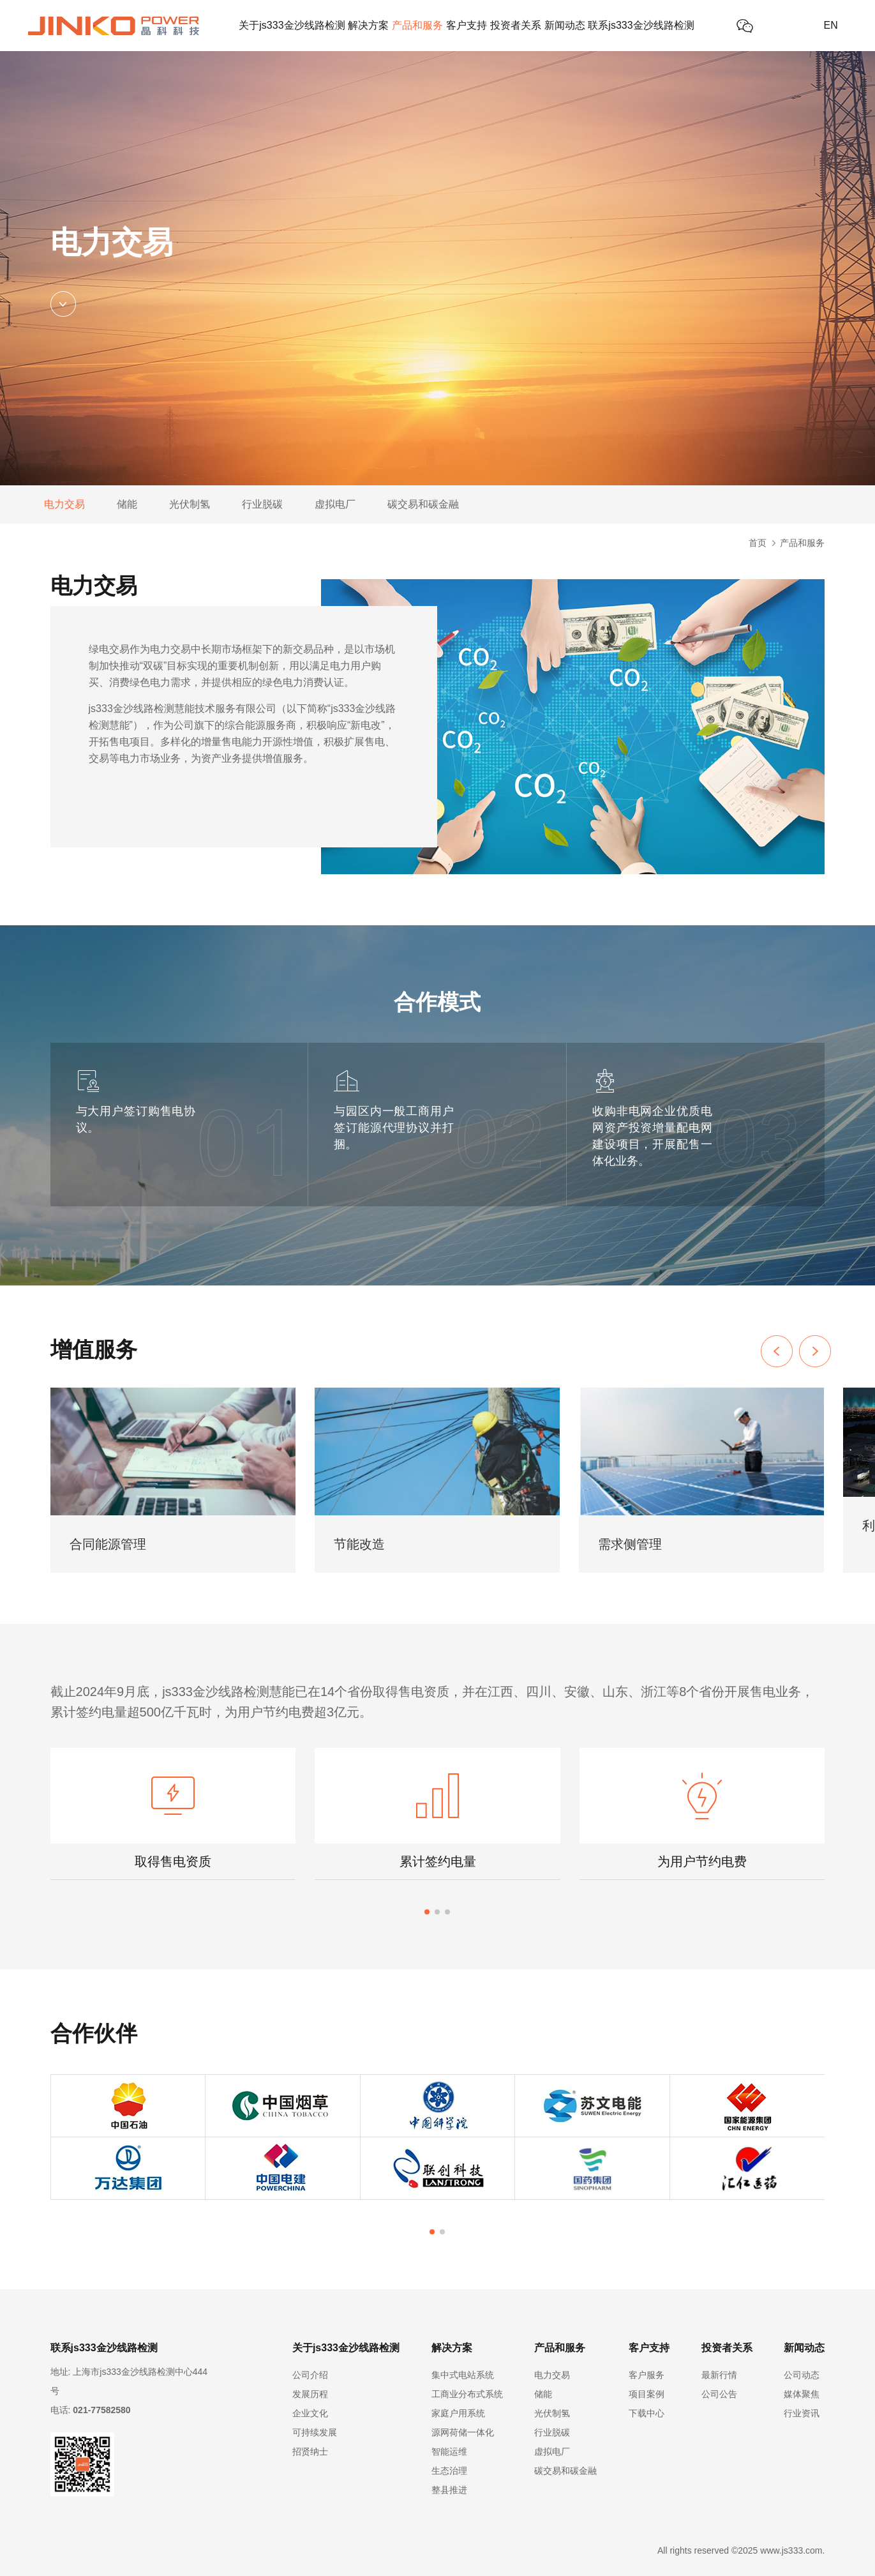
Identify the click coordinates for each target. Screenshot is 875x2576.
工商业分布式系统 (467, 2394)
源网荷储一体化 (462, 2432)
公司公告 (719, 2394)
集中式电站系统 (462, 2375)
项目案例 (646, 2394)
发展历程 (310, 2394)
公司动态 (801, 2375)
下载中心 (646, 2413)
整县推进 (449, 2490)
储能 (127, 504)
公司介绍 (310, 2375)
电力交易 (64, 504)
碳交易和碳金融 (423, 504)
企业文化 (310, 2413)
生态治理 (449, 2471)
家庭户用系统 (458, 2413)
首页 (758, 543)
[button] (815, 1351)
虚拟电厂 (335, 504)
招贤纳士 (310, 2451)
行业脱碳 (262, 504)
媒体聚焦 (801, 2394)
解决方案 (368, 25)
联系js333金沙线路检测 (641, 25)
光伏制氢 (189, 504)
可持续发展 (314, 2432)
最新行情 (719, 2375)
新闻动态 (564, 25)
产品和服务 (417, 25)
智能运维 (449, 2451)
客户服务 (646, 2375)
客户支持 (466, 25)
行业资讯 (801, 2413)
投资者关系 (515, 25)
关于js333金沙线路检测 (292, 25)
